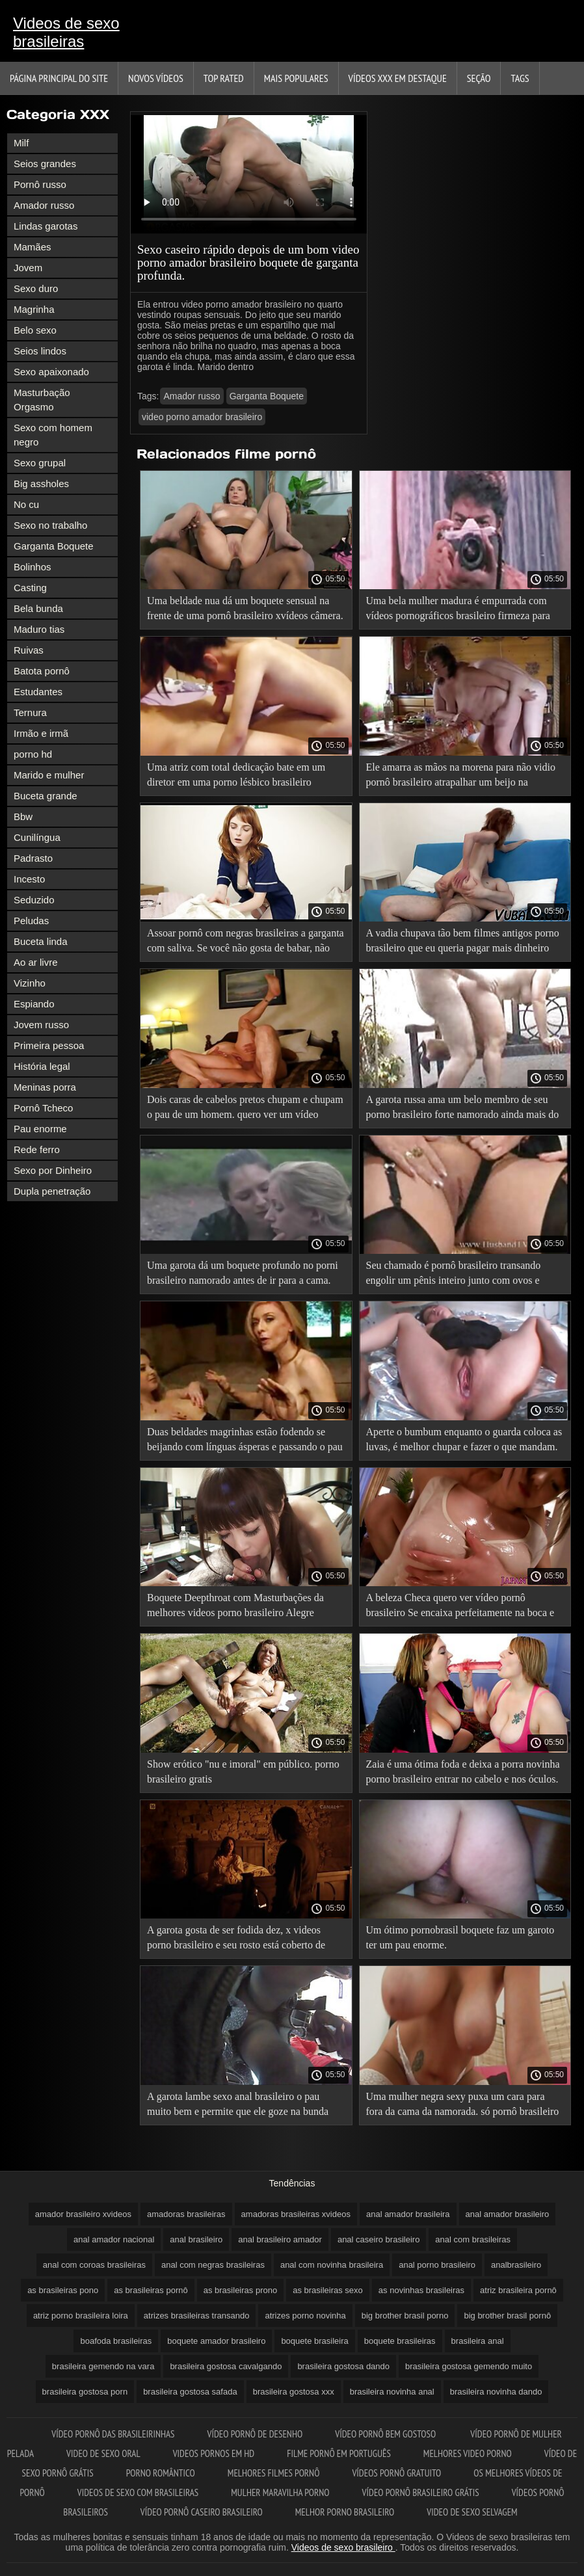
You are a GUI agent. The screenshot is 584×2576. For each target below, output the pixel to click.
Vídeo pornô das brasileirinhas (112, 2434)
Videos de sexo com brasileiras (138, 2492)
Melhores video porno (467, 2453)
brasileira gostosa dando (343, 2366)
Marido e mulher (49, 774)
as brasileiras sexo (328, 2290)
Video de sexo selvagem (472, 2512)
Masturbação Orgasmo (42, 399)
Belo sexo (35, 330)
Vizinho (30, 983)
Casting (30, 587)
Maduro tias (39, 629)
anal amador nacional (113, 2239)
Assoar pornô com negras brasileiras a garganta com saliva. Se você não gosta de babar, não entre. (245, 942)
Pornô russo (40, 184)
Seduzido (34, 899)
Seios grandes (45, 163)
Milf (21, 142)
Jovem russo (41, 1024)
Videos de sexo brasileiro (343, 2547)
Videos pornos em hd (214, 2453)
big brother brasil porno (405, 2315)
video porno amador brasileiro (202, 417)
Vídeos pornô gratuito (396, 2473)
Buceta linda (41, 941)
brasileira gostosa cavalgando (226, 2366)
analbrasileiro (516, 2265)
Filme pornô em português (339, 2453)
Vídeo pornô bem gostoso (386, 2434)
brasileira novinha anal (392, 2392)
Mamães (32, 246)
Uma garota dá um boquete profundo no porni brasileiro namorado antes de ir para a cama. (242, 1273)
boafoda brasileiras (116, 2341)
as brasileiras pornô (150, 2290)
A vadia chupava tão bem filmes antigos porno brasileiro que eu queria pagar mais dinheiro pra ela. (462, 942)
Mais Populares (296, 78)
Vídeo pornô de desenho (255, 2434)
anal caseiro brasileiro (378, 2239)
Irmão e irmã (41, 733)
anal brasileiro (196, 2239)
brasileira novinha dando (496, 2392)
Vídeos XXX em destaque (398, 78)
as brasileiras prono (240, 2290)
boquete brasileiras (400, 2341)
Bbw (23, 816)
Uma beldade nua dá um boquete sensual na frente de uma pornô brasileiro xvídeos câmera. (245, 608)
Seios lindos (40, 350)
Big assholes (41, 483)
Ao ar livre (36, 962)
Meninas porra (45, 1087)
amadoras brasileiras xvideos (296, 2214)
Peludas (31, 920)
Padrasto (33, 858)
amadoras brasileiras (186, 2214)
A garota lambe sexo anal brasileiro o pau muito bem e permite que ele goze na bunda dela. (237, 2106)
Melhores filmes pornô (274, 2473)
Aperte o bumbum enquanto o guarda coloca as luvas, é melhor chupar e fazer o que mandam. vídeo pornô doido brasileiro (464, 1441)
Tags (520, 78)
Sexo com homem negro (53, 434)
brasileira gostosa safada (190, 2392)
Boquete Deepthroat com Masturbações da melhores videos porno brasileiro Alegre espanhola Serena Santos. (235, 1607)
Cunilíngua (37, 837)
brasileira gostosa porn (85, 2392)
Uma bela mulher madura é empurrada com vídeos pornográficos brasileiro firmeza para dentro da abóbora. (458, 610)
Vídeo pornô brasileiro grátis (420, 2492)
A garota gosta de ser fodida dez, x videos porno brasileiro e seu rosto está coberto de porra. (236, 1939)
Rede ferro (37, 1149)
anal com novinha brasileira (331, 2265)
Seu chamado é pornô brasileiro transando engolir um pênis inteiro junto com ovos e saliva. (453, 1275)
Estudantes (38, 691)
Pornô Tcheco (43, 1107)
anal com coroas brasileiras (94, 2265)
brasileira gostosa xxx (293, 2392)
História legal (42, 1066)
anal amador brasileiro (508, 2214)
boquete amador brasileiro (216, 2341)
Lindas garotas (45, 226)
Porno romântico (160, 2473)
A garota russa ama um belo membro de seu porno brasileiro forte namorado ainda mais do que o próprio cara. (462, 1109)
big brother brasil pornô (507, 2315)
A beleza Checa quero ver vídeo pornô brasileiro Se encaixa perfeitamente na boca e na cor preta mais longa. (460, 1607)
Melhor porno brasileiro (344, 2512)
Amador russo (44, 205)
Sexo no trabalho (50, 525)
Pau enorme (40, 1128)
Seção (479, 78)
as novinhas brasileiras (421, 2290)
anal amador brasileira (408, 2214)
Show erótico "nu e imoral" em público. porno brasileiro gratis (243, 1772)
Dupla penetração (52, 1191)
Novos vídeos (155, 78)
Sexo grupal (40, 462)
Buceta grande (45, 795)
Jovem (28, 267)
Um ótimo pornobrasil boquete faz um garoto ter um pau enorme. (460, 1937)
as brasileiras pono (62, 2290)
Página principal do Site (59, 78)
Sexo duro (36, 288)
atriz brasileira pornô (518, 2290)
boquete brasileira (314, 2341)
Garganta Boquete (54, 545)
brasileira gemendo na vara (103, 2366)
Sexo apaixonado (51, 371)
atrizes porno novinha (305, 2315)
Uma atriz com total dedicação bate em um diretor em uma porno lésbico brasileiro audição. (236, 777)
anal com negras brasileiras (213, 2265)
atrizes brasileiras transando (197, 2315)
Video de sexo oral (103, 2453)
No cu (26, 504)
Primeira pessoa (49, 1045)
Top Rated (224, 78)
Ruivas (29, 650)
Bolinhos (32, 566)
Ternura (30, 712)
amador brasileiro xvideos (83, 2214)
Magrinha (34, 309)
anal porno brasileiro (437, 2265)
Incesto (29, 878)
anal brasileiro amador (280, 2239)
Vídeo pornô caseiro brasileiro (201, 2512)
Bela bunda (38, 608)
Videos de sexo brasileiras (66, 32)
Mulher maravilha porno (280, 2492)
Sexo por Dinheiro (53, 1170)
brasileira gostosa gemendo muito (468, 2366)
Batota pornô (42, 670)
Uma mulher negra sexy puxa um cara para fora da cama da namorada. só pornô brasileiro (462, 2104)
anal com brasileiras (473, 2239)
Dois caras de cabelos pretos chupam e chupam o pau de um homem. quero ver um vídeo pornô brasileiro (245, 1109)
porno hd (33, 754)
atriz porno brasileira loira (80, 2315)
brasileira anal (477, 2341)
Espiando (34, 1003)
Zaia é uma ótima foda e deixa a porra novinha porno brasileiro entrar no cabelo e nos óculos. (463, 1772)
